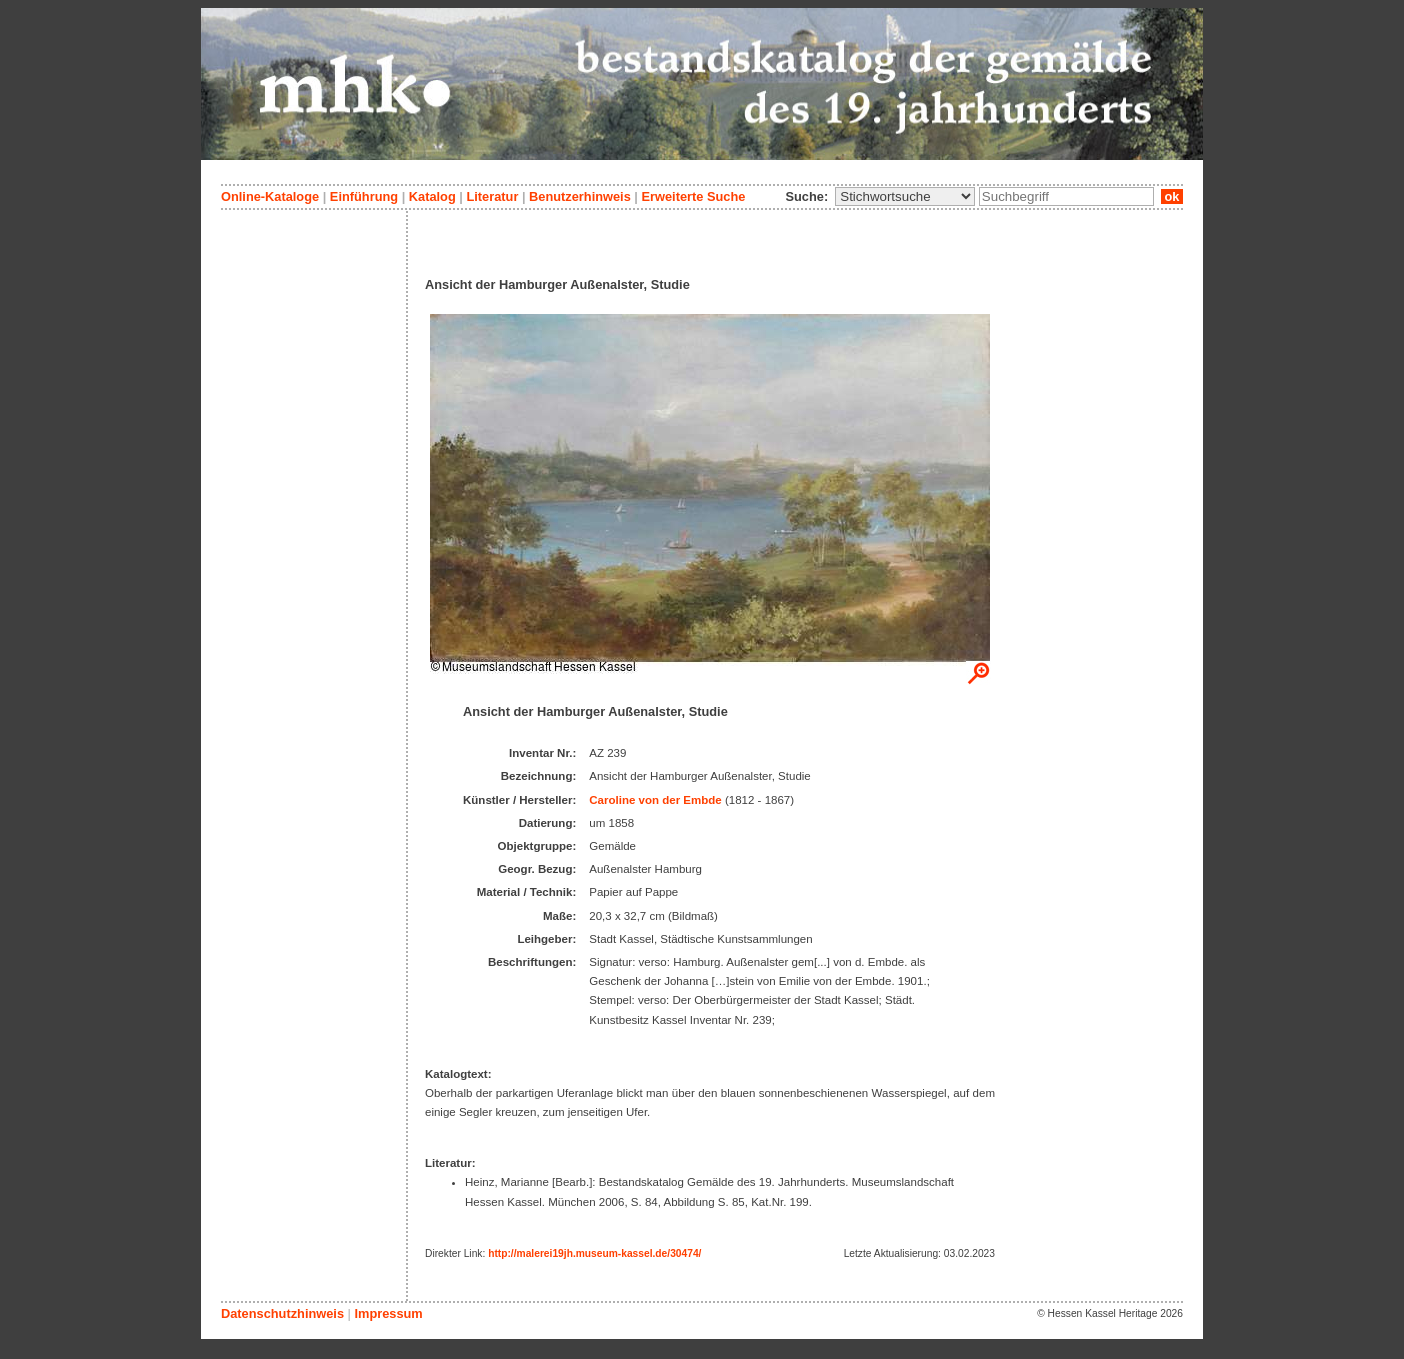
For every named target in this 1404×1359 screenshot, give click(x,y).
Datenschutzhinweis (282, 1313)
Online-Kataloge (270, 196)
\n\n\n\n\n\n (905, 196)
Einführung (364, 196)
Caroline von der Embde (655, 800)
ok (1172, 196)
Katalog (432, 196)
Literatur (492, 196)
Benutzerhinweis (580, 196)
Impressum (388, 1313)
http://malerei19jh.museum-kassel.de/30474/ (594, 1253)
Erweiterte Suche (693, 196)
